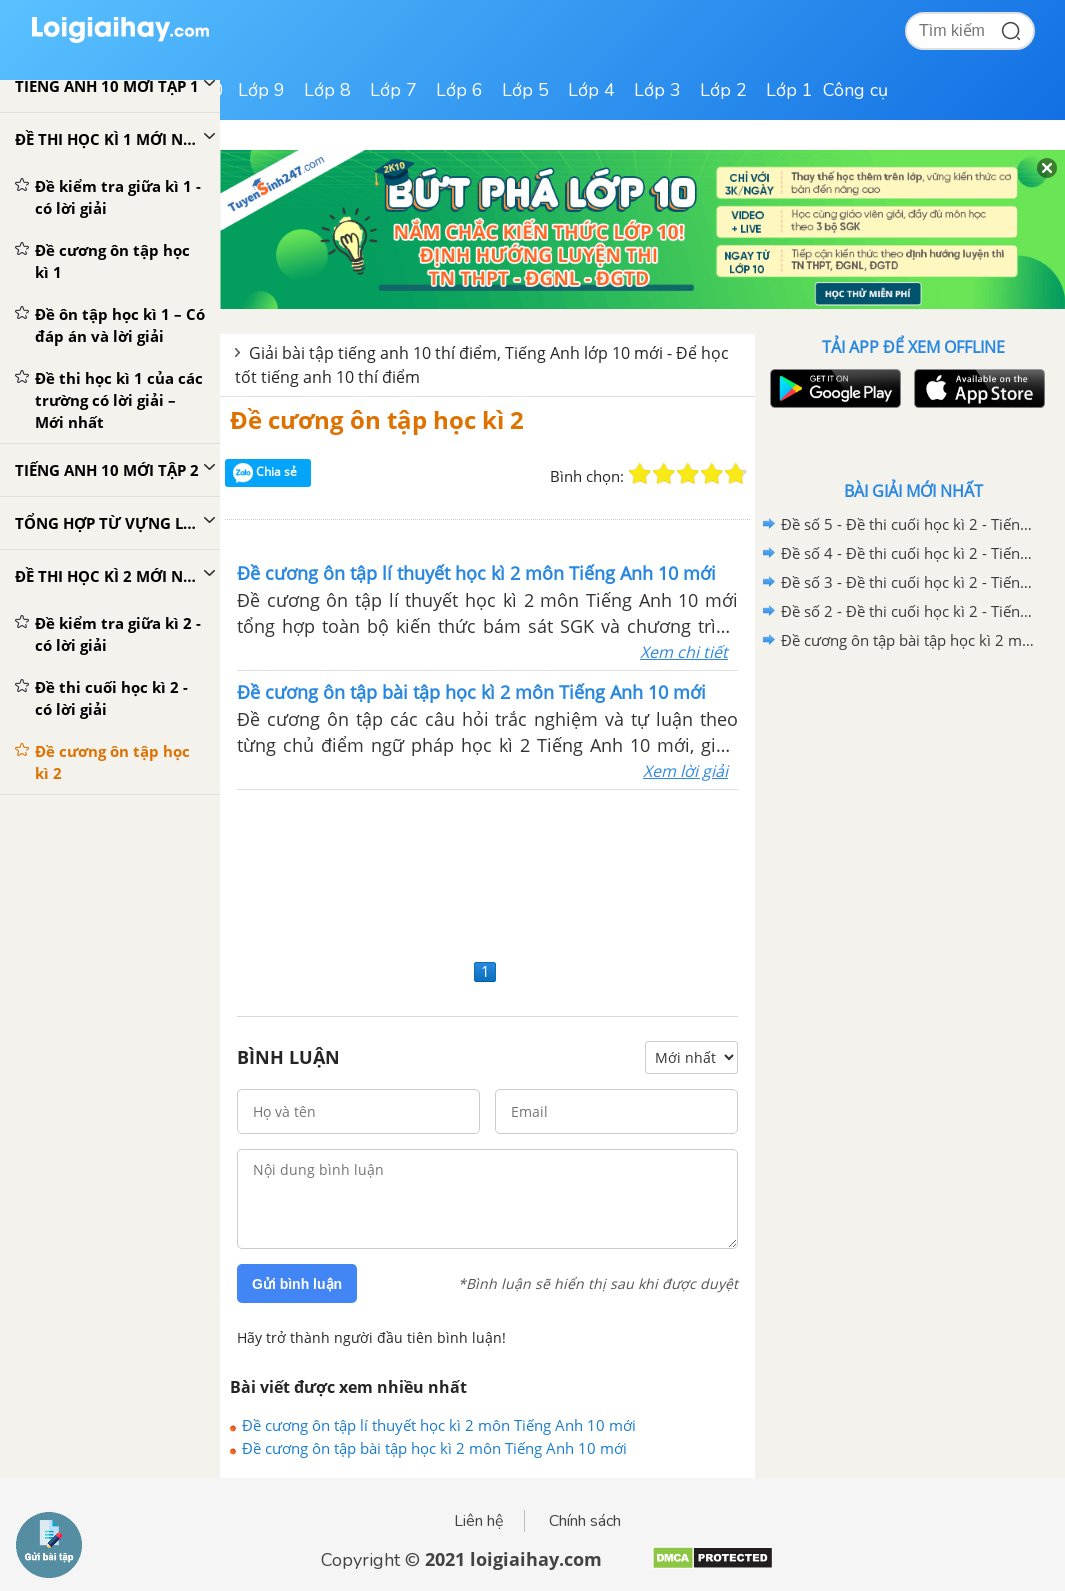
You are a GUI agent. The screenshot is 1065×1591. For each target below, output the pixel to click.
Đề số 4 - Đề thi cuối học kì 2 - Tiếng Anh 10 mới (910, 553)
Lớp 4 (591, 90)
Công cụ (855, 90)
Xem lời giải (685, 771)
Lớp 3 (657, 90)
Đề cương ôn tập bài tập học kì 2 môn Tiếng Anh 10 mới (434, 1448)
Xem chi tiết (684, 652)
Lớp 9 (261, 90)
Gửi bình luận (297, 1284)
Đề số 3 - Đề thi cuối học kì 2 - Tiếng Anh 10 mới (910, 582)
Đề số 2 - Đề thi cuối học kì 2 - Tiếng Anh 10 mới (910, 611)
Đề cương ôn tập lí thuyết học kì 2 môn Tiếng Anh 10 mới (439, 1425)
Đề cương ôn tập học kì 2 (377, 419)
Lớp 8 (327, 90)
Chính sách (585, 1521)
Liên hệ (479, 1521)
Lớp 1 (789, 90)
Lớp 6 (459, 90)
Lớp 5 (525, 90)
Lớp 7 (393, 90)
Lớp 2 (723, 90)
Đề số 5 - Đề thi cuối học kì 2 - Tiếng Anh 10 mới (910, 524)
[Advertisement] (487, 871)
